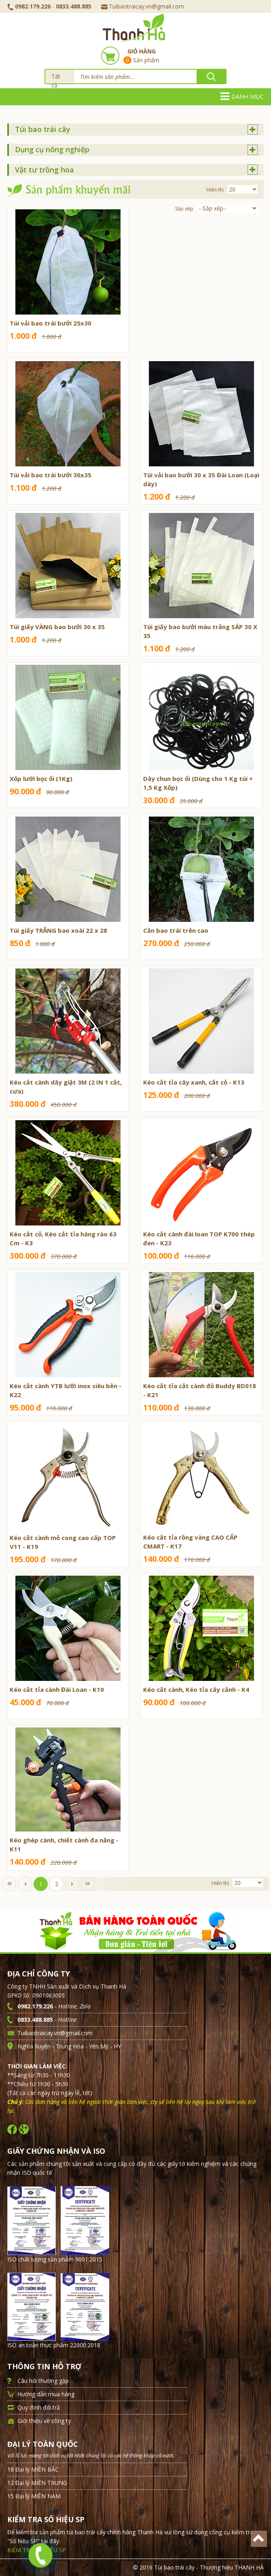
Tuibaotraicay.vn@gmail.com (142, 6)
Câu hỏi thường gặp (43, 2381)
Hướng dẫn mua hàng (45, 2394)
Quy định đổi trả (38, 2407)
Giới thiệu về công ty (44, 2421)
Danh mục (242, 96)
